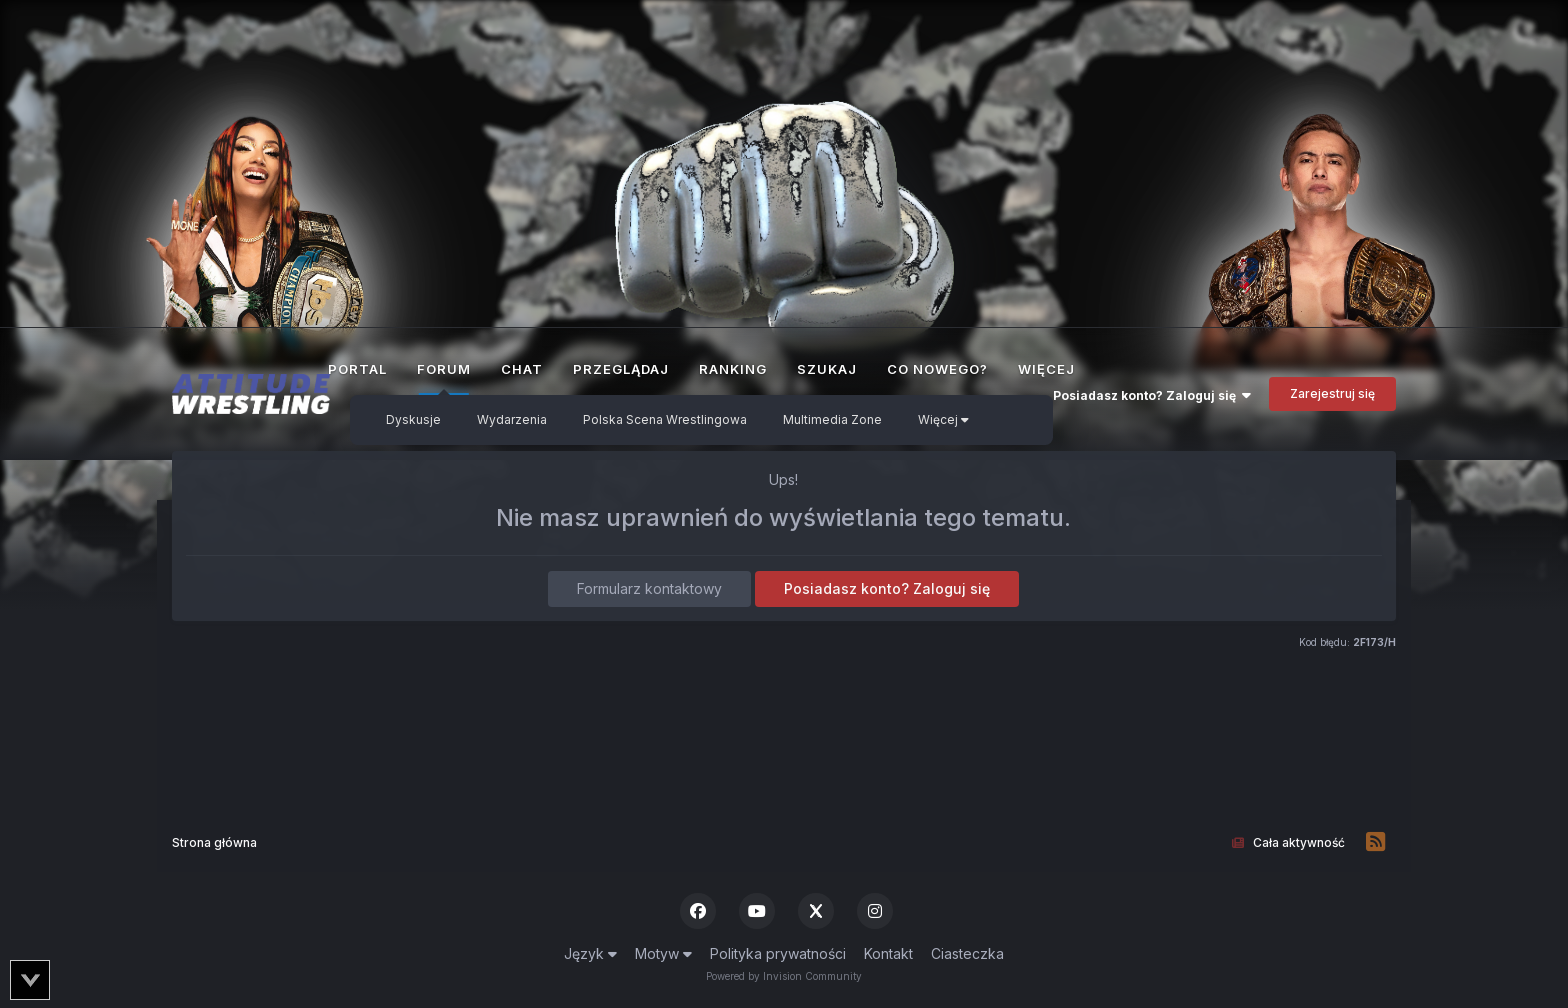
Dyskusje (413, 419)
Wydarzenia (512, 419)
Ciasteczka (967, 953)
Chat (522, 369)
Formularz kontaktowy (649, 588)
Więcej (943, 419)
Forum (444, 378)
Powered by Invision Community (784, 976)
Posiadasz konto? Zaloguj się (1152, 395)
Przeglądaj (621, 369)
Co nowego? (937, 369)
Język (590, 953)
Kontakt (888, 953)
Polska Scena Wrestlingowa (665, 419)
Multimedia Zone (832, 419)
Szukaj (827, 369)
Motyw (663, 953)
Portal (357, 369)
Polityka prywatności (778, 953)
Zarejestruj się (1332, 393)
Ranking (733, 369)
